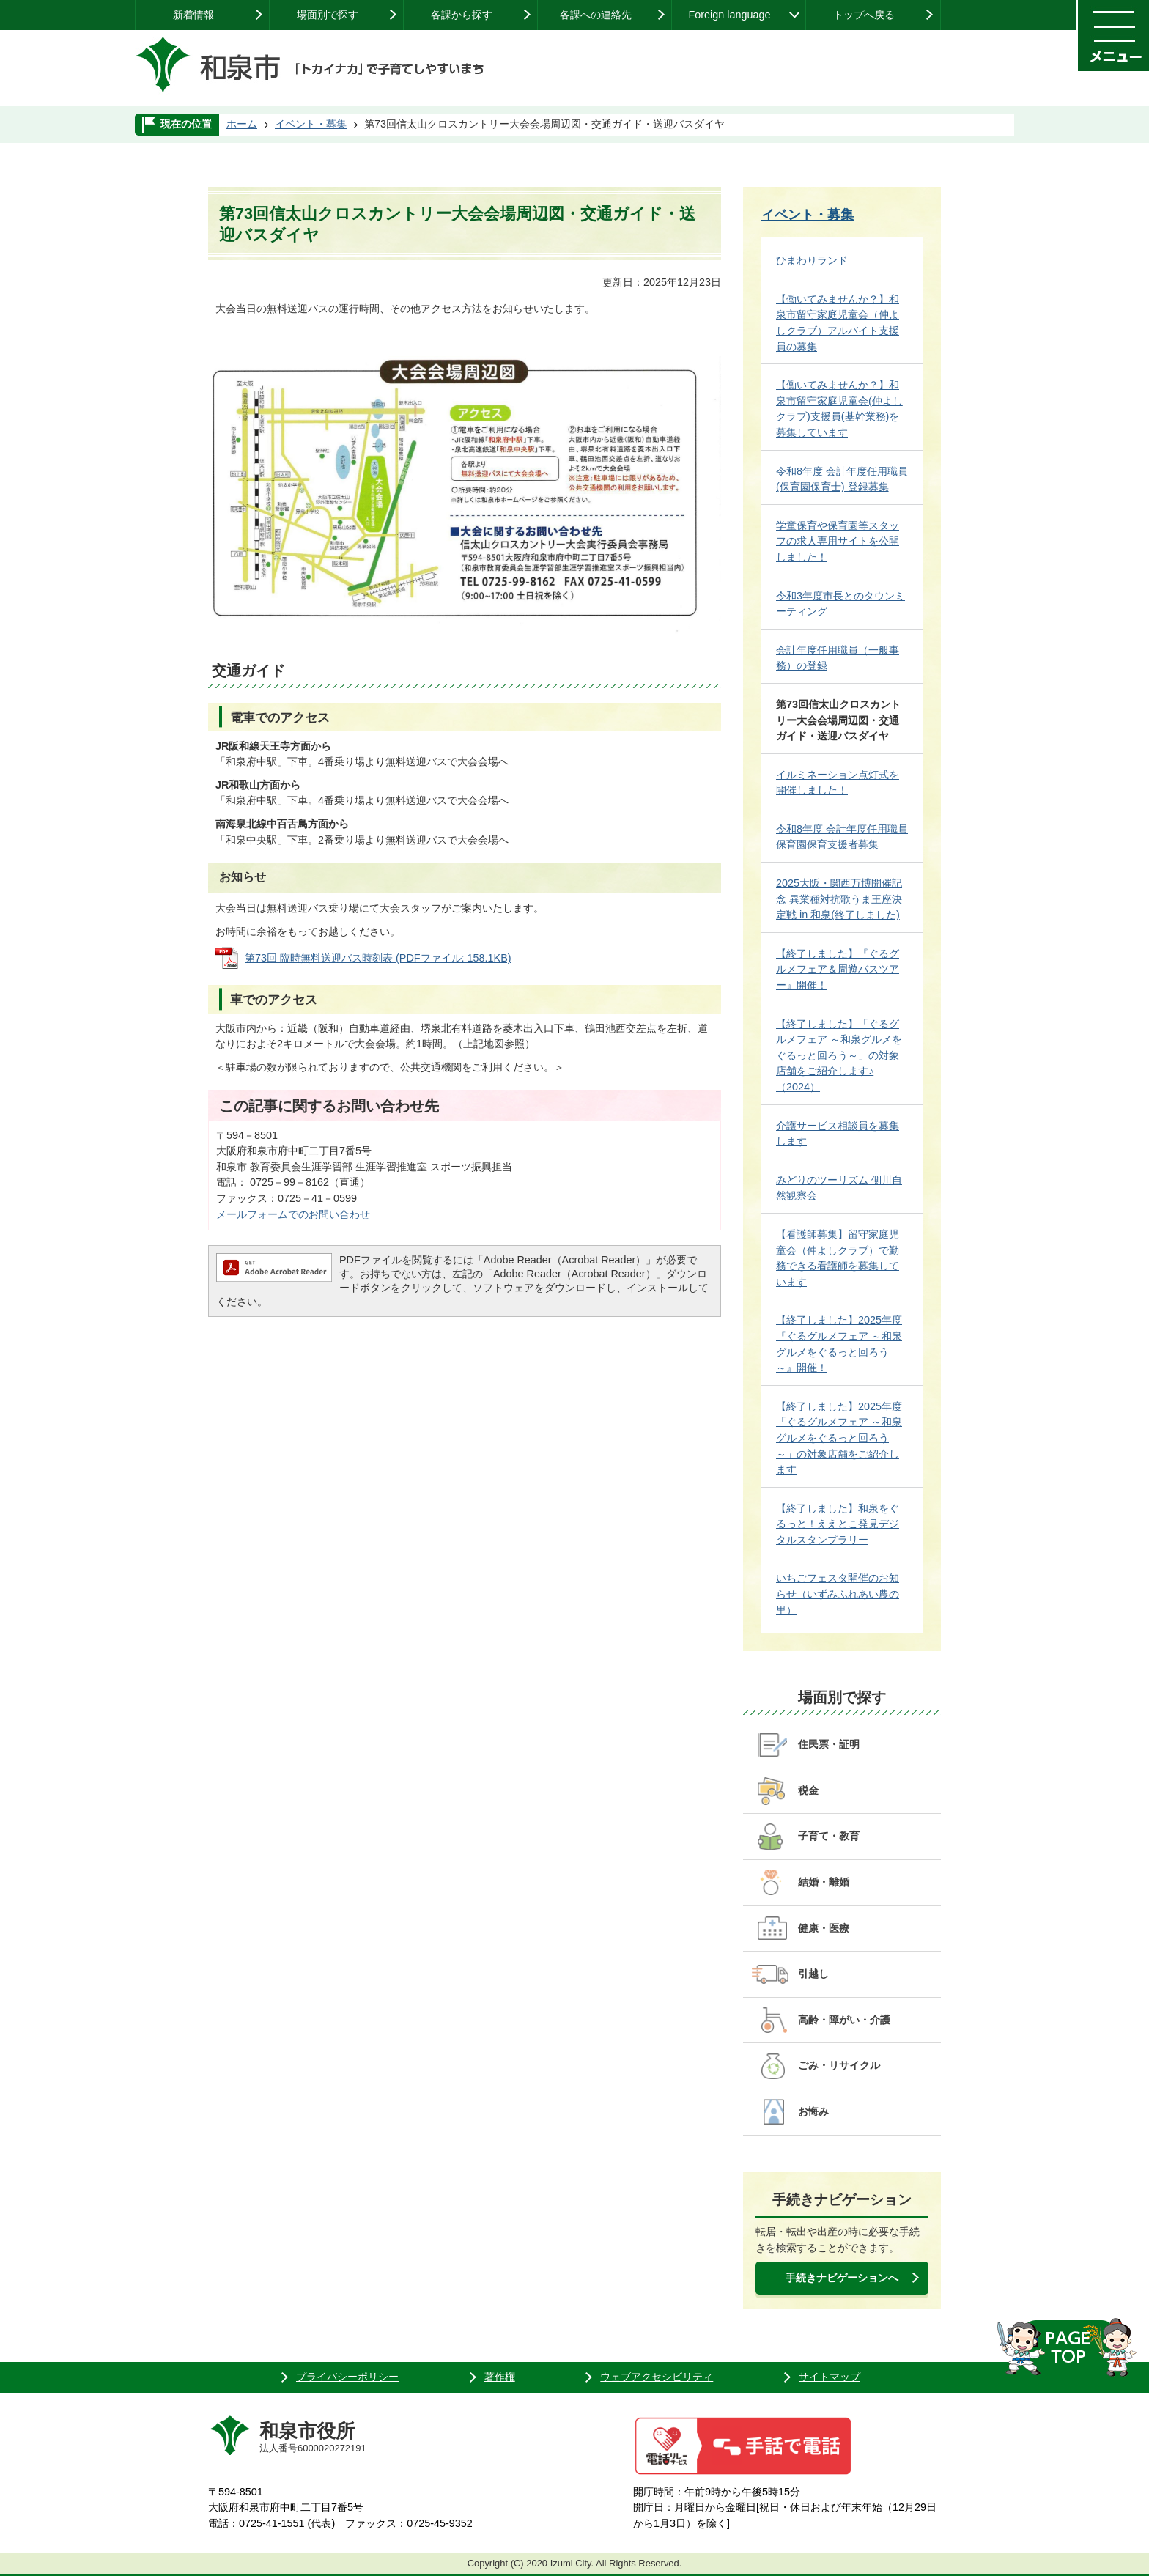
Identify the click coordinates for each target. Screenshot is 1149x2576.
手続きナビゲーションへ (842, 2278)
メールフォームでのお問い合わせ (293, 1214)
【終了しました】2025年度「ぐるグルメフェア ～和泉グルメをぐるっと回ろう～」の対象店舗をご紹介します (839, 1437)
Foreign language (729, 15)
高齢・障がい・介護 (844, 2020)
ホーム (241, 124)
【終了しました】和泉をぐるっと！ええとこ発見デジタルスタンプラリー (837, 1524)
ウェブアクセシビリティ (656, 2377)
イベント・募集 (311, 124)
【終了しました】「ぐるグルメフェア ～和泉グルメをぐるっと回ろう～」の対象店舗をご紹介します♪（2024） (839, 1055)
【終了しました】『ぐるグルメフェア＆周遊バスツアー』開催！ (837, 969)
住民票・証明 (829, 1744)
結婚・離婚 (823, 1882)
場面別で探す (327, 15)
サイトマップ (829, 2377)
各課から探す (461, 15)
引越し (813, 1973)
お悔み (813, 2111)
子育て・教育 (829, 1836)
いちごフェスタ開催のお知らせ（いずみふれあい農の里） (837, 1593)
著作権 (499, 2377)
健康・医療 (823, 1928)
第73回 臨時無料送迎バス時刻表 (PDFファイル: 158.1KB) (378, 958)
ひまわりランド (812, 260)
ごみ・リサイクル (839, 2065)
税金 (808, 1790)
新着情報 (193, 15)
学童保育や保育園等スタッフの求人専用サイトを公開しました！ (837, 541)
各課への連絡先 (596, 15)
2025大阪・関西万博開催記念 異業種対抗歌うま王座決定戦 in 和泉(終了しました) (839, 898)
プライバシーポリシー (347, 2377)
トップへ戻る (864, 15)
